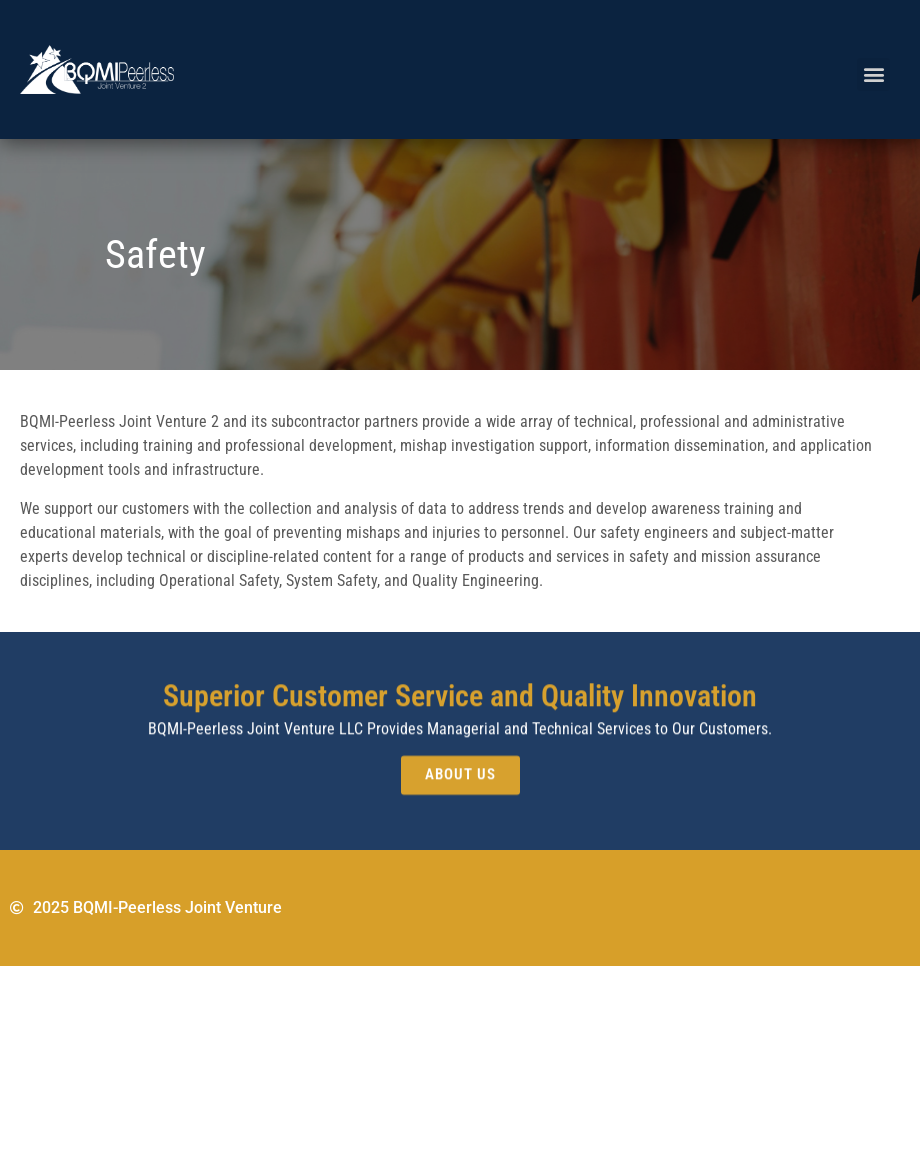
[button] (873, 74)
